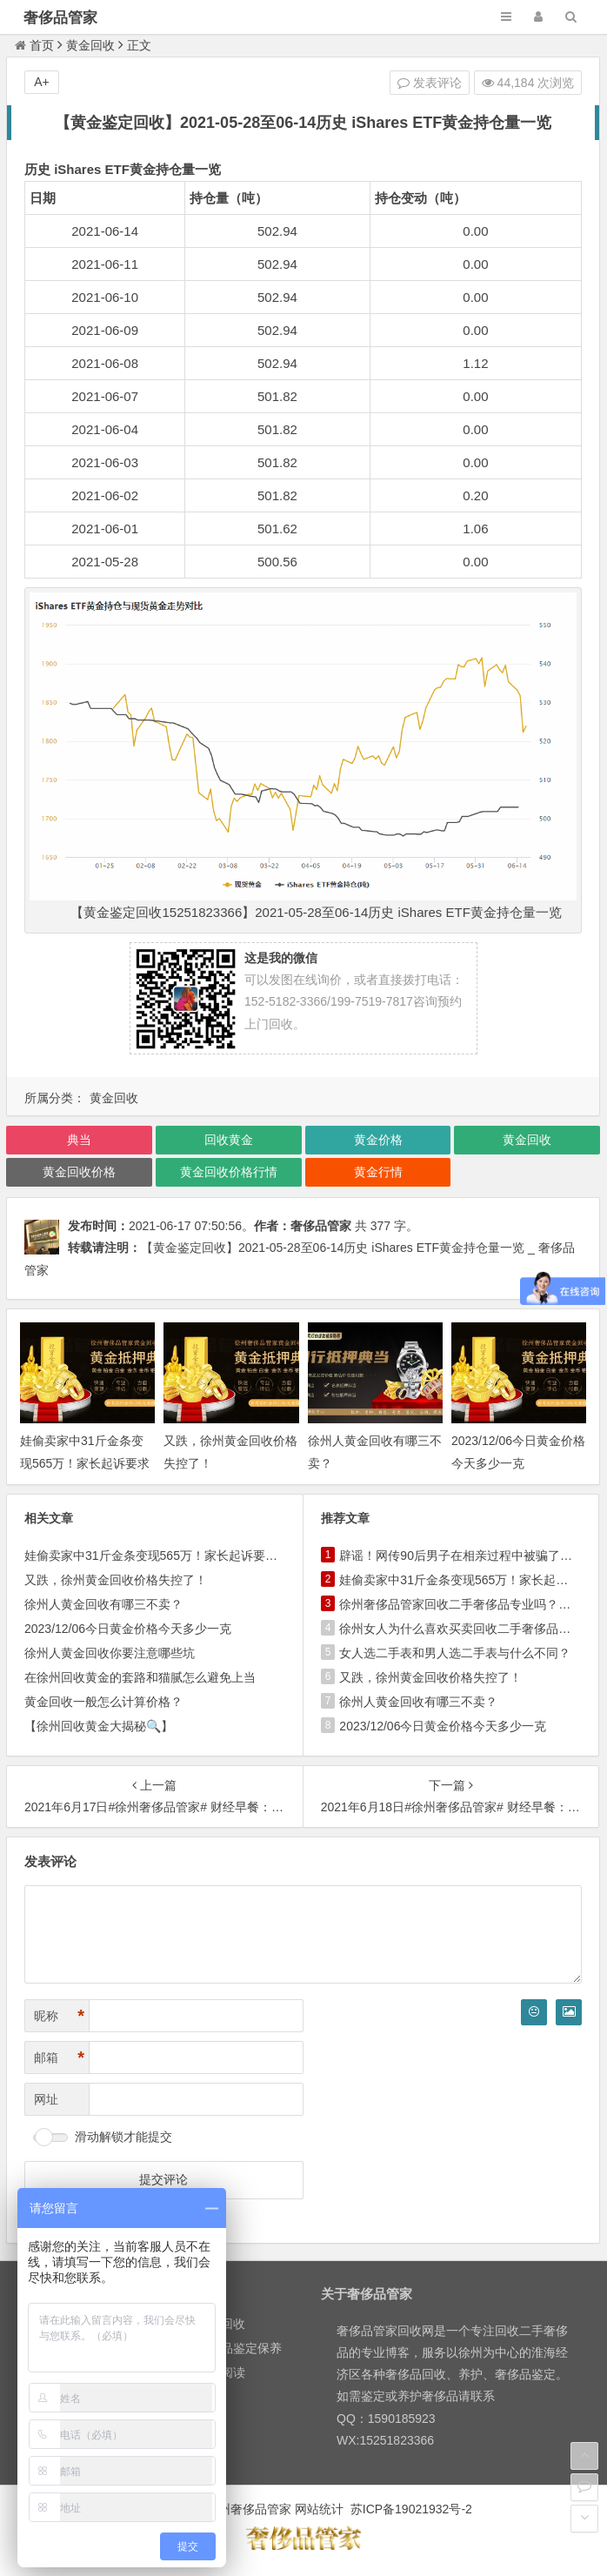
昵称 (59, 2016)
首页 (34, 45)
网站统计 (319, 2509)
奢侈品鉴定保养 (239, 2348)
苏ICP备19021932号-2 (411, 2509)
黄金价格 (378, 1140)
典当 (79, 1140)
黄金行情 (378, 1172)
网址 (46, 2099)
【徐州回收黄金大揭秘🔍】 (98, 1726)
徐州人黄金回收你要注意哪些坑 (109, 1653)
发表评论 (429, 83)
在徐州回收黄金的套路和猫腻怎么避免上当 (140, 1677)
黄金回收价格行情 (228, 1172)
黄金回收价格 (79, 1172)
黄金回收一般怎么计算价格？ (103, 1702)
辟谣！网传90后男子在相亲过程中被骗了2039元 (469, 1555)
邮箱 (59, 2058)
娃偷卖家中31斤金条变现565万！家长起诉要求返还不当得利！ (85, 1462)
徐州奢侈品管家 (248, 2509)
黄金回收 (90, 45)
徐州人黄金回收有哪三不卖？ (103, 1604)
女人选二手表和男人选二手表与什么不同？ (454, 1653)
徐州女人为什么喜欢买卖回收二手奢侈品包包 (461, 1629)
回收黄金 (228, 1140)
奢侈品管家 (60, 18)
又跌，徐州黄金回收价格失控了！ (115, 1580)
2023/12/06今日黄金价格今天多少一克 (127, 1629)
